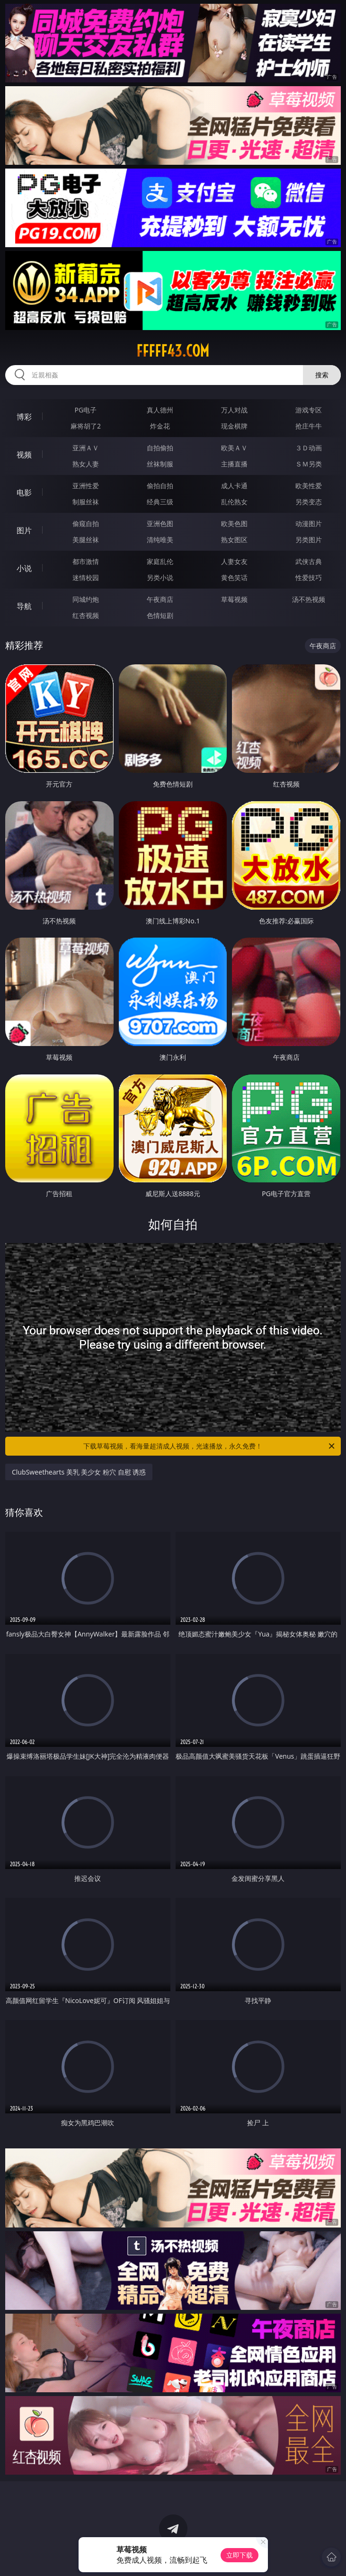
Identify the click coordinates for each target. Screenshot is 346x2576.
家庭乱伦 (160, 561)
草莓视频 (234, 599)
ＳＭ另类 (308, 463)
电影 (24, 492)
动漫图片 (308, 523)
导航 (24, 606)
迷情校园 (85, 577)
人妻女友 (234, 561)
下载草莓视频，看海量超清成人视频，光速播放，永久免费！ (209, 1446)
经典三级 (160, 501)
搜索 (321, 374)
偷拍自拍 (160, 485)
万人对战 (234, 409)
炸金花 (160, 425)
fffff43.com (172, 350)
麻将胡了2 (86, 425)
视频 (24, 454)
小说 (24, 568)
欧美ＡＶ (234, 447)
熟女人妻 (85, 463)
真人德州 (160, 409)
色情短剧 (160, 615)
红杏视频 (85, 615)
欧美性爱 (308, 485)
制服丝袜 (85, 501)
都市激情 (85, 561)
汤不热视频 (308, 599)
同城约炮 (85, 599)
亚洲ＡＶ (85, 447)
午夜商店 (160, 599)
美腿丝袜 (85, 539)
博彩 (24, 416)
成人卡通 (234, 485)
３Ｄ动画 (308, 447)
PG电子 (86, 409)
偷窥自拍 (85, 523)
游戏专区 (308, 409)
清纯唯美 (160, 539)
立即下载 (239, 2554)
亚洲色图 (160, 523)
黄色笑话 (234, 577)
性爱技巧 (308, 577)
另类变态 (308, 501)
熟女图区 (234, 539)
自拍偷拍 (160, 447)
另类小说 (160, 577)
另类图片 (308, 539)
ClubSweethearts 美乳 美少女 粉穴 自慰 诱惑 (79, 1471)
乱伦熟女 (234, 501)
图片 (24, 530)
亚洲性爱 (85, 485)
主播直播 (234, 463)
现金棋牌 (234, 425)
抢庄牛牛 (308, 425)
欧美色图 (234, 523)
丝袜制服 (160, 463)
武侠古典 (308, 561)
